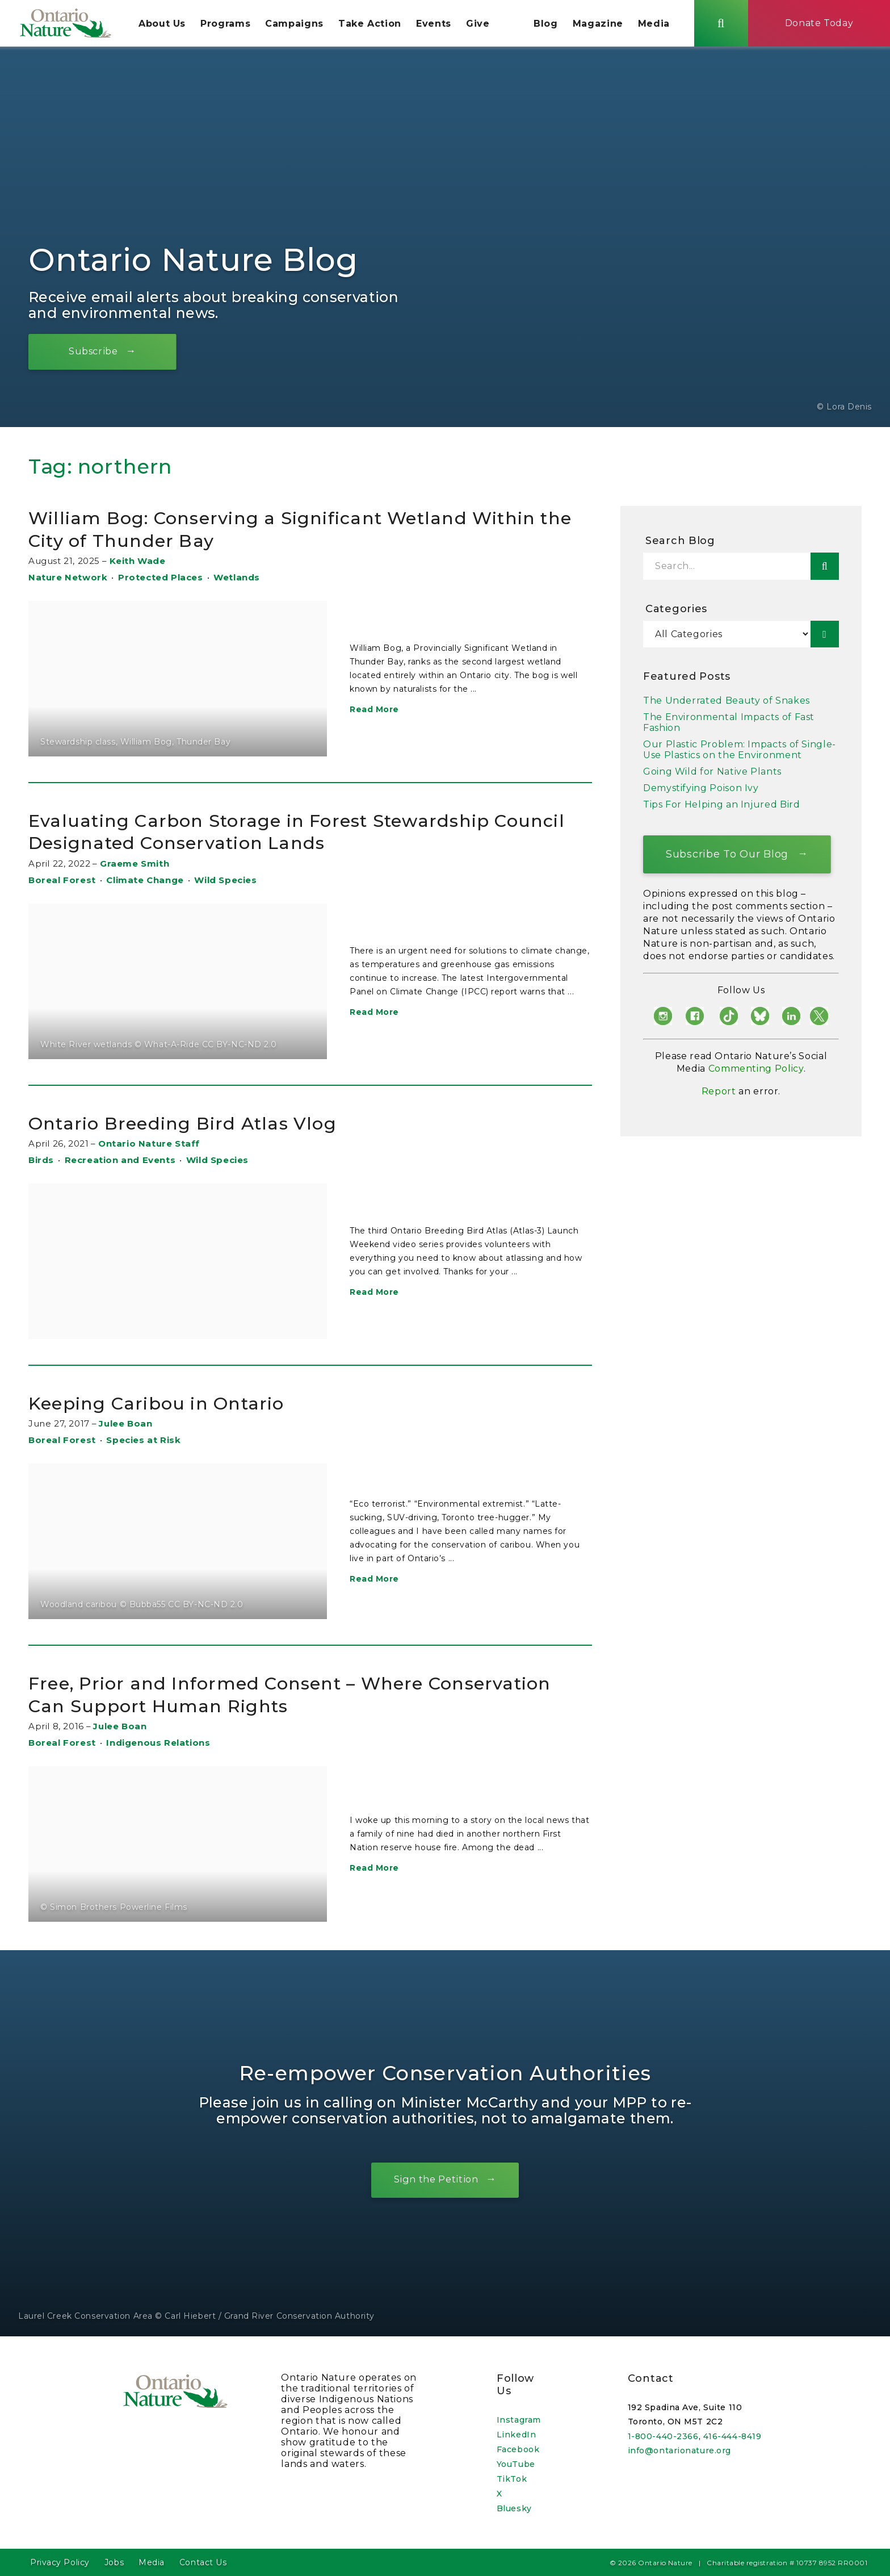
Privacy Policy (60, 2562)
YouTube (516, 2464)
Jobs (114, 2562)
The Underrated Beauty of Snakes (726, 707)
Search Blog (680, 548)
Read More (374, 717)
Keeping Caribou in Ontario (176, 1410)
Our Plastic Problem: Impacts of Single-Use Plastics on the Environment (739, 757)
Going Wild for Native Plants (712, 778)
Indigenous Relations (158, 1750)
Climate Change (144, 887)
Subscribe (105, 358)
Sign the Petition (435, 2187)
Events (450, 26)
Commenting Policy (756, 1075)
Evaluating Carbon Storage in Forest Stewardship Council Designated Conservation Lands (293, 838)
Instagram (519, 2420)
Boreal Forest (62, 887)
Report (719, 1098)
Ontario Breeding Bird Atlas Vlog (206, 1130)
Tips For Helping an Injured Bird (721, 811)
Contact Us (203, 2562)
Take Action (386, 26)
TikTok (512, 2479)
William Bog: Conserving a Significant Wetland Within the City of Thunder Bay (282, 535)
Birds (41, 1167)
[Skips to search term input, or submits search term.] (721, 26)
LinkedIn (516, 2434)
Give (494, 26)
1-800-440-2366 (663, 2436)
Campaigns (311, 26)
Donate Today (819, 25)
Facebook (518, 2449)
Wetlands (236, 584)
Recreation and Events (120, 1167)
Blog (546, 26)
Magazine (598, 26)
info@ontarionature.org (679, 2450)
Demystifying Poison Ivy (701, 795)
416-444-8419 (732, 2436)
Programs (242, 26)
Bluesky (514, 2508)
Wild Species (225, 887)
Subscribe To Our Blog (727, 861)
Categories (676, 616)
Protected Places (160, 584)
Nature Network (67, 584)
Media (654, 26)
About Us (178, 26)
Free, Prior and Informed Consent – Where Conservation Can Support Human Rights (254, 1701)
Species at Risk (143, 1447)
